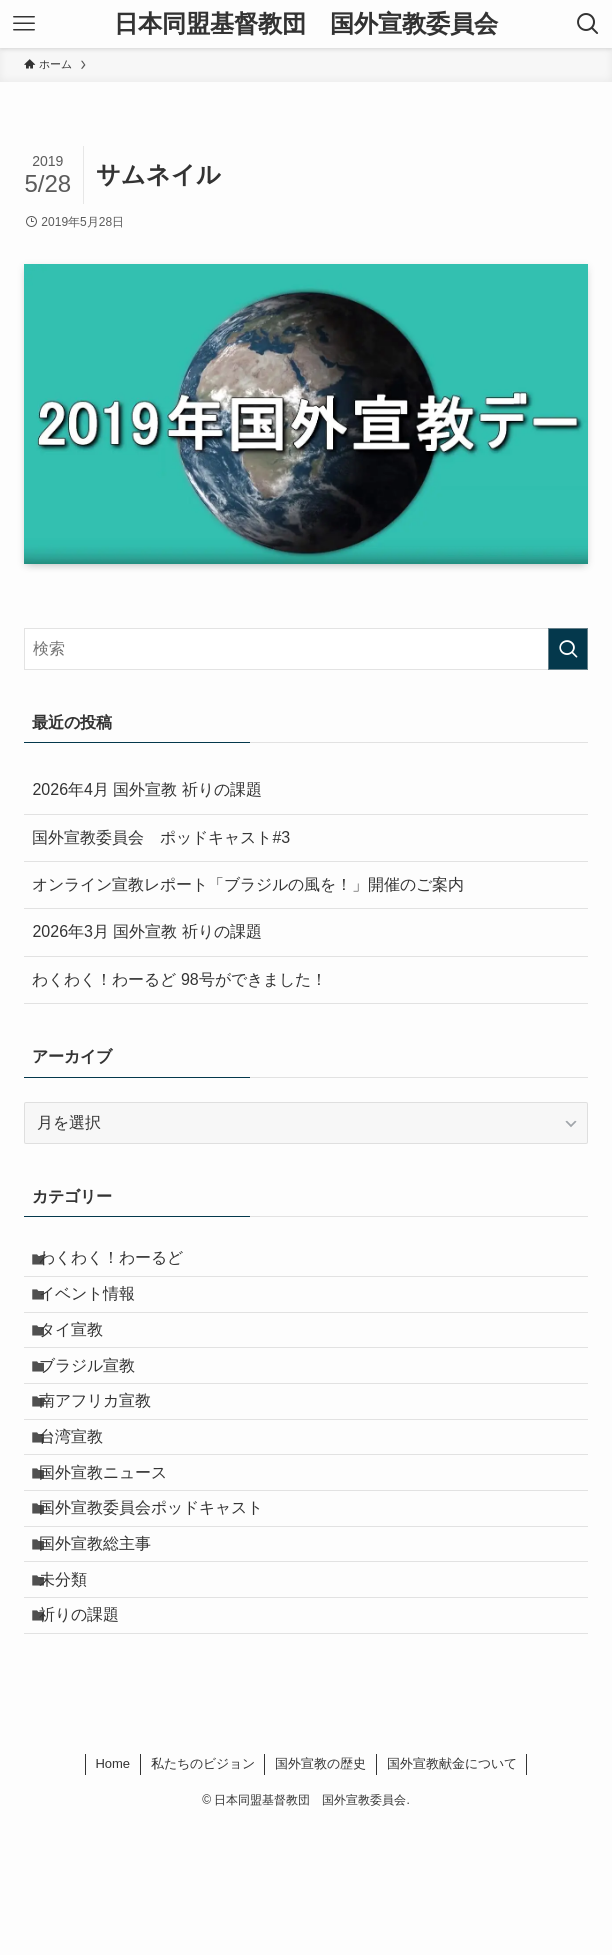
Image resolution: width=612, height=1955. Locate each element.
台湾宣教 (84, 1500)
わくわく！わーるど (124, 1263)
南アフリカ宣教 (108, 1453)
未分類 (76, 1690)
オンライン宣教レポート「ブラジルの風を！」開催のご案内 (248, 884)
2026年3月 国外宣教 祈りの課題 (146, 931)
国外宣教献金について (452, 1892)
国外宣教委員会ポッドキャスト (164, 1595)
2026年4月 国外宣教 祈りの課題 (146, 789)
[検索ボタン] (588, 24)
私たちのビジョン (203, 1892)
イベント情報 (100, 1311)
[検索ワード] (305, 649)
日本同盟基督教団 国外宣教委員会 (306, 24)
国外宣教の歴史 (320, 1892)
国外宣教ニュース (116, 1548)
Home (112, 1892)
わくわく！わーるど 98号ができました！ (179, 979)
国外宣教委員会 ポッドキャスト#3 (161, 837)
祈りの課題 (92, 1737)
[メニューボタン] (24, 24)
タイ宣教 (84, 1358)
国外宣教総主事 (108, 1642)
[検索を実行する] (568, 649)
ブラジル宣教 (100, 1406)
